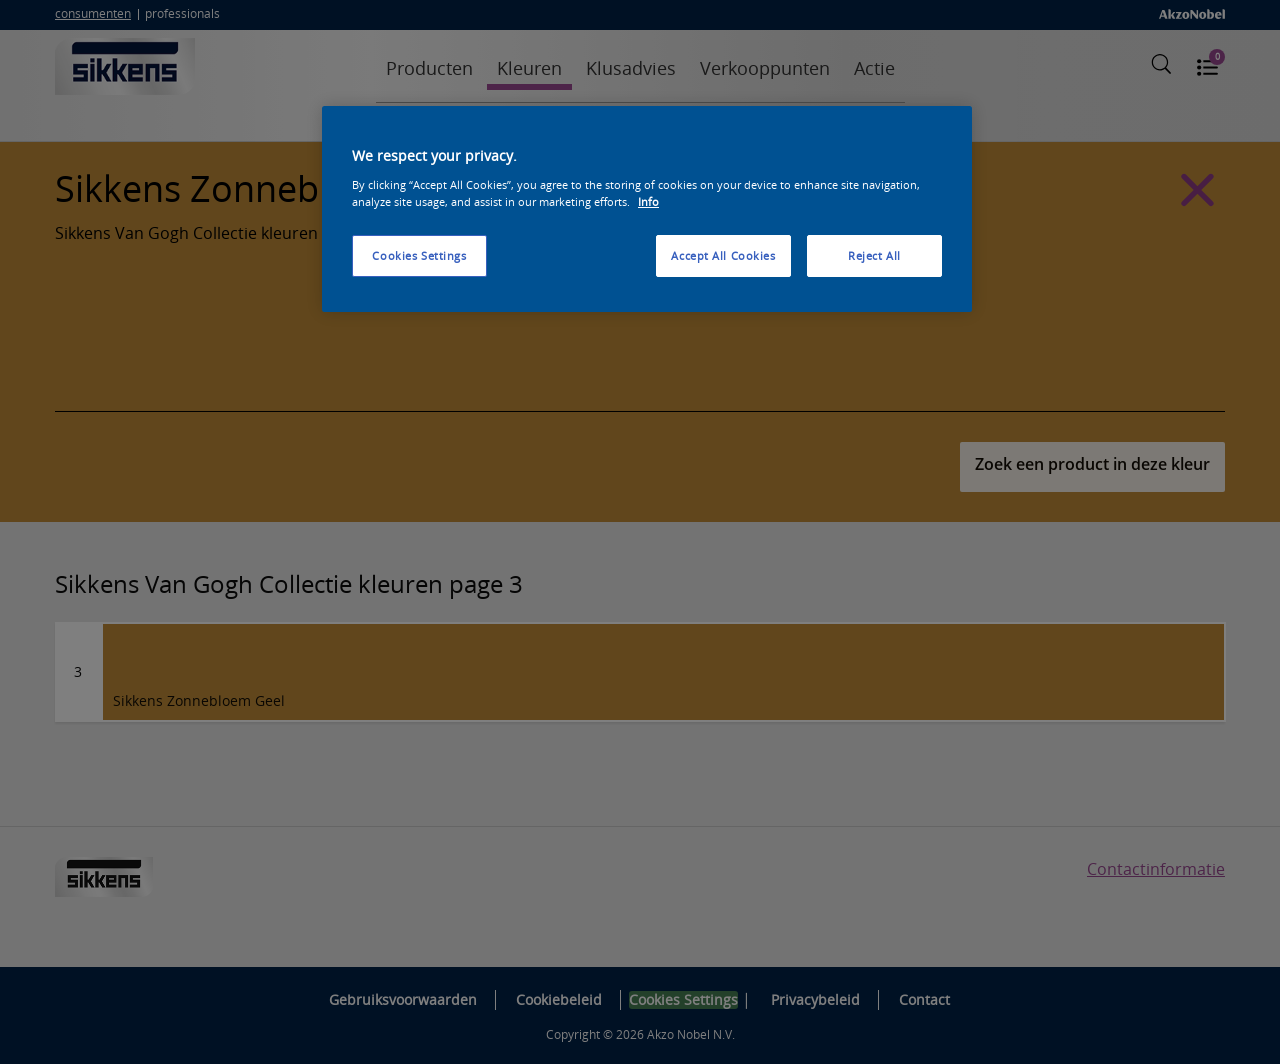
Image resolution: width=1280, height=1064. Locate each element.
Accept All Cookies (723, 255)
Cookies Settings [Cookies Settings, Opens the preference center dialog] (419, 255)
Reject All (874, 255)
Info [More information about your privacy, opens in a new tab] (648, 201)
